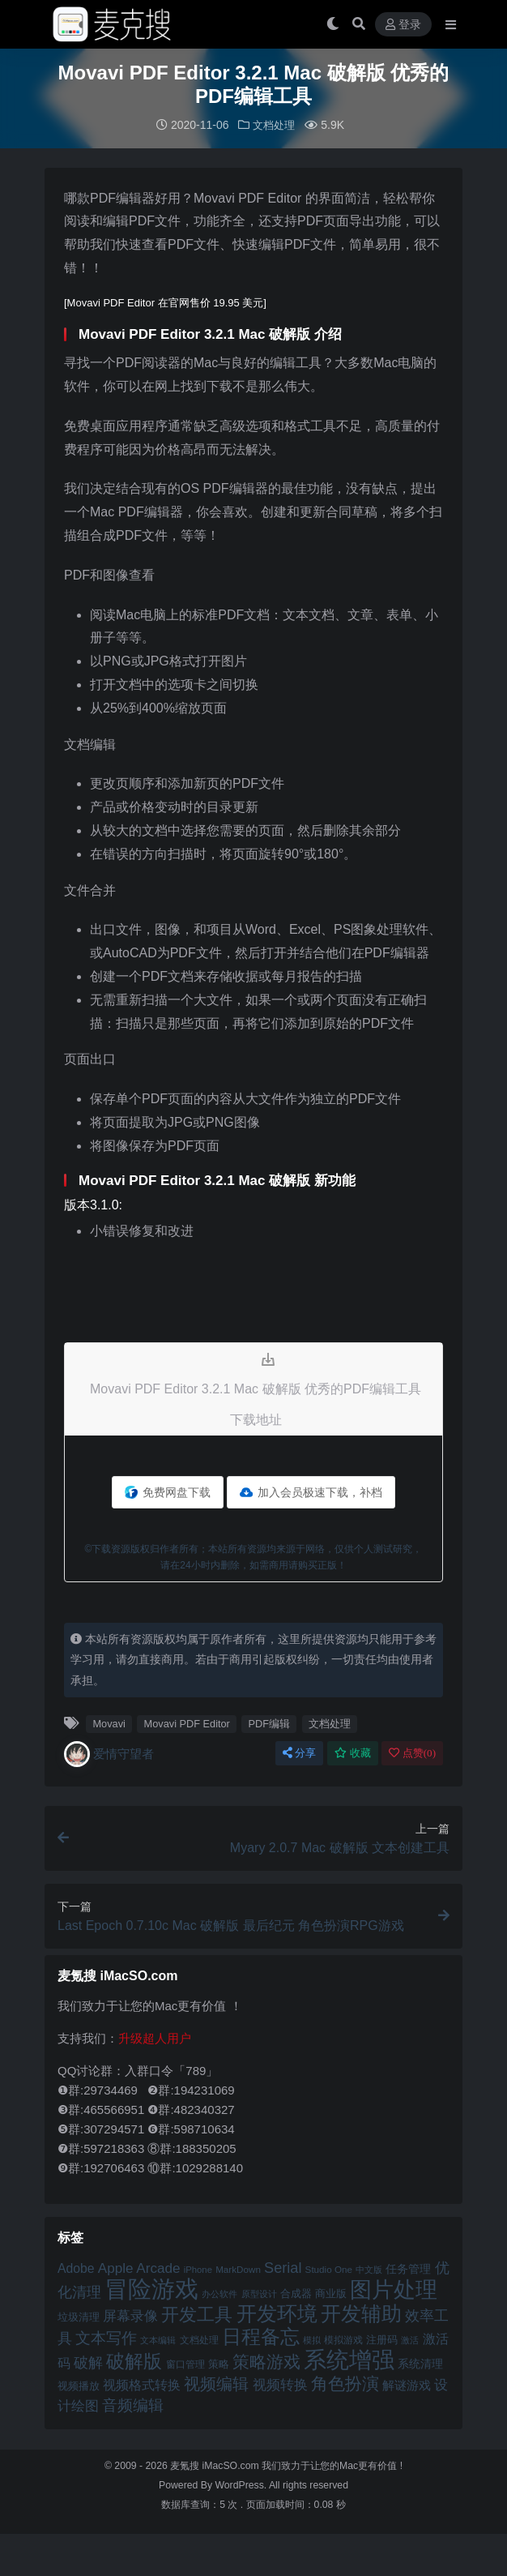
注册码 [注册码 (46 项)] (382, 2339)
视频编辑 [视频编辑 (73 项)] (216, 2383)
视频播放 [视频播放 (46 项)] (79, 2385)
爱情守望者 (109, 1753)
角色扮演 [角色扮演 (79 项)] (345, 2382)
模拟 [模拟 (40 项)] (312, 2339)
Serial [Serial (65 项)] (282, 2267)
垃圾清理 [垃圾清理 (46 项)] (79, 2316)
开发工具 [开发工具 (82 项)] (196, 2314)
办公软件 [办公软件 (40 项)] (219, 2293)
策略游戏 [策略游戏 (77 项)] (266, 2360)
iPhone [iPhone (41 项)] (198, 2269)
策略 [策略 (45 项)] (218, 2363)
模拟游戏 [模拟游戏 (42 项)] (343, 2339)
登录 (403, 25)
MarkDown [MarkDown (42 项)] (238, 2268)
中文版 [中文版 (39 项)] (369, 2269)
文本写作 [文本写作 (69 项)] (106, 2337)
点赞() (412, 1752)
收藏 (352, 1752)
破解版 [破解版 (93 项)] (134, 2360)
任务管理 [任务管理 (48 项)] (408, 2268)
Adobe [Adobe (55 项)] (76, 2267)
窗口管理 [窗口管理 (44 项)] (185, 2363)
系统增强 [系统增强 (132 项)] (349, 2359)
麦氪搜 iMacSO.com (216, 2465)
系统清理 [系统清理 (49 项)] (420, 2362)
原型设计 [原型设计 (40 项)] (259, 2293)
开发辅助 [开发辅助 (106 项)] (361, 2312)
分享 (299, 1752)
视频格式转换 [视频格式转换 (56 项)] (142, 2384)
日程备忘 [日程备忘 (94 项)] (261, 2336)
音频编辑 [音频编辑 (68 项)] (133, 2404)
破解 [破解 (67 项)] (88, 2361)
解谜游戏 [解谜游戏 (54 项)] (406, 2384)
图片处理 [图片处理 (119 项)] (393, 2289)
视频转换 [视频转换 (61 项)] (280, 2384)
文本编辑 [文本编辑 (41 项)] (158, 2339)
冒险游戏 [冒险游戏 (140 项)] (151, 2287)
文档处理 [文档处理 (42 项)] (199, 2339)
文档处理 (273, 124)
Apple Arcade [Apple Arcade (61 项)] (139, 2267)
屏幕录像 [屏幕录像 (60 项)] (130, 2315)
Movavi (108, 1723)
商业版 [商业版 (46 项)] (331, 2293)
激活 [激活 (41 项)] (410, 2339)
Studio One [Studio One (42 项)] (328, 2268)
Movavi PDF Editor (187, 1723)
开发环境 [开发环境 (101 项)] (276, 2313)
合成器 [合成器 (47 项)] (296, 2293)
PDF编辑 (270, 1723)
